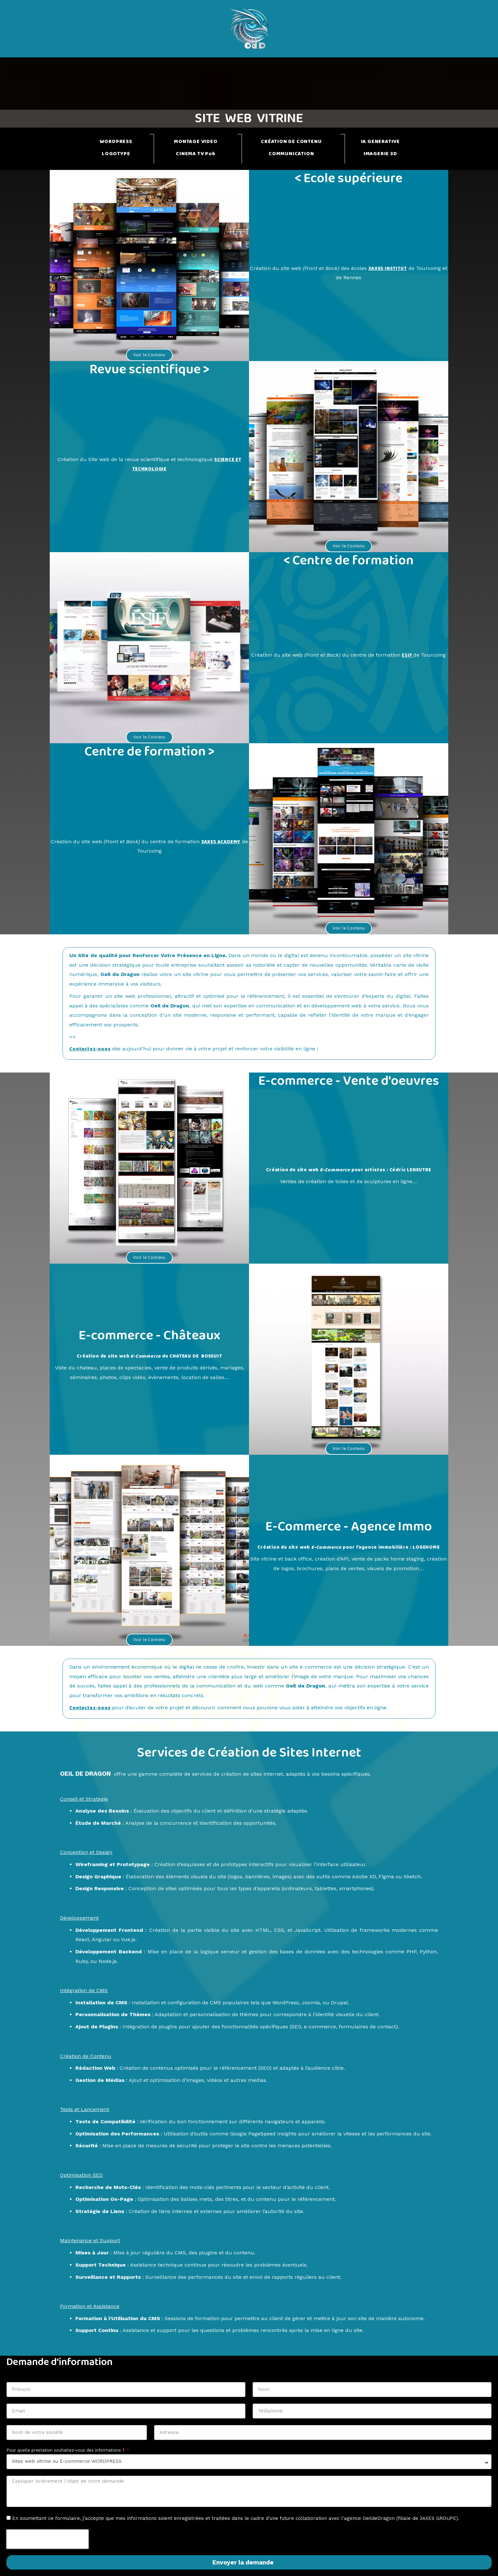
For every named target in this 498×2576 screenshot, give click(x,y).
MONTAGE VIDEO (195, 142)
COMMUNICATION (291, 154)
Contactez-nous (91, 1049)
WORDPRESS (116, 142)
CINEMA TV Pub (195, 154)
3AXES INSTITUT (390, 269)
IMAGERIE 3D (380, 154)
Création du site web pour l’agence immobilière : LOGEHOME (348, 1547)
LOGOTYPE (116, 154)
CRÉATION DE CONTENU (291, 142)
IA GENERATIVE (380, 142)
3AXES (211, 842)
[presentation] (47, 2539)
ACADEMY (233, 842)
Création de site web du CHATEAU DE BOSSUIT (149, 1356)
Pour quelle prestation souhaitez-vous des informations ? (66, 2450)
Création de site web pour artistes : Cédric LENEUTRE (348, 1170)
